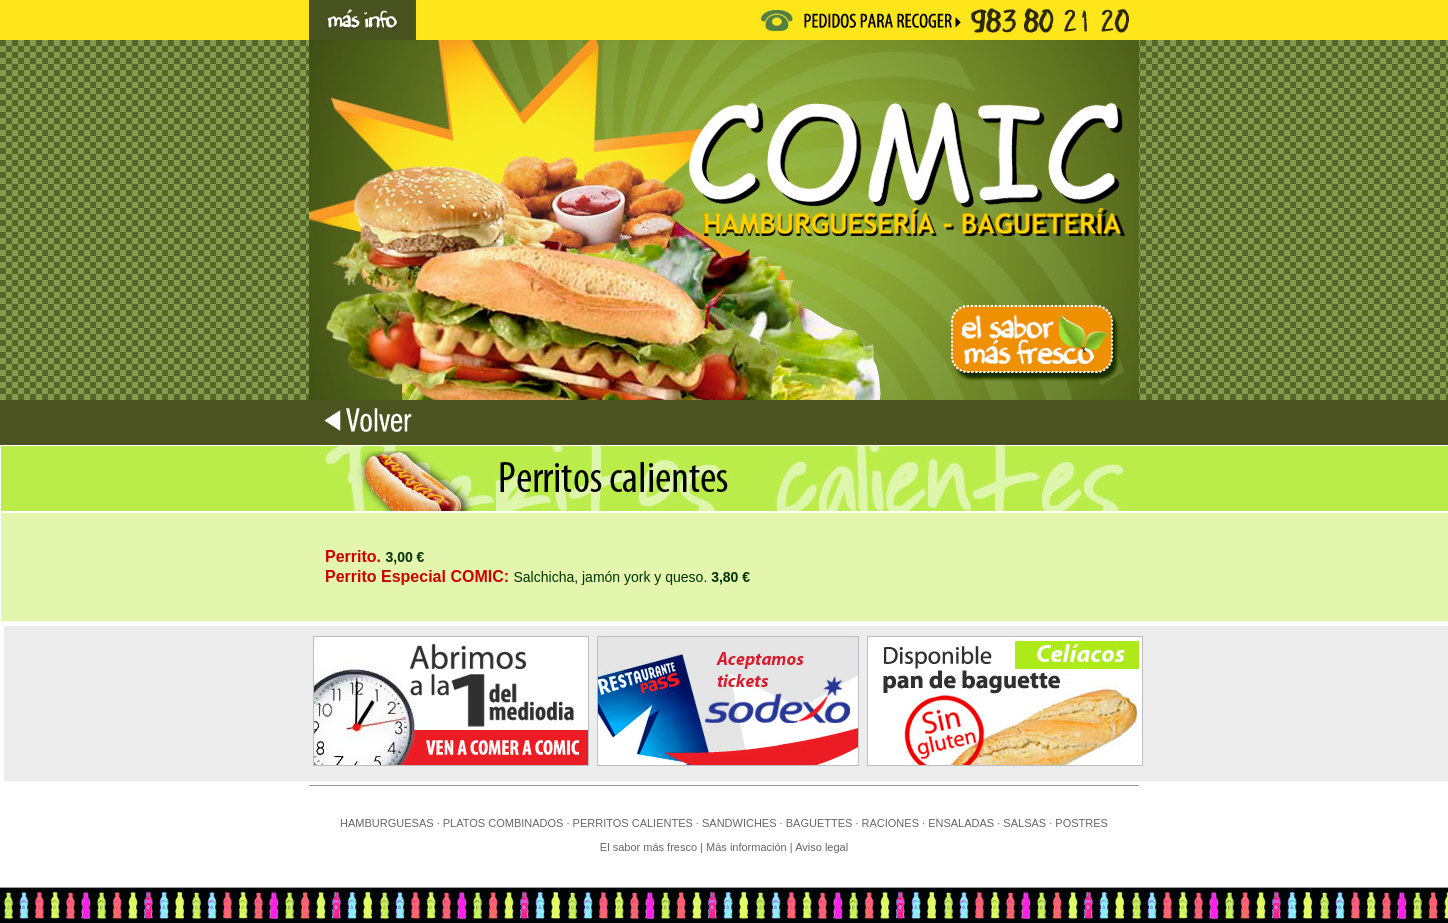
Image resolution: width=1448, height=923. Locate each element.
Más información (748, 847)
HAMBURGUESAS (387, 823)
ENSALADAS (961, 823)
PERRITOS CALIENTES (633, 823)
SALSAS (1024, 823)
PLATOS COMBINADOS (503, 823)
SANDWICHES (739, 823)
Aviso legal (821, 847)
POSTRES (1081, 823)
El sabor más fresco (648, 847)
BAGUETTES (819, 823)
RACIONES (890, 823)
